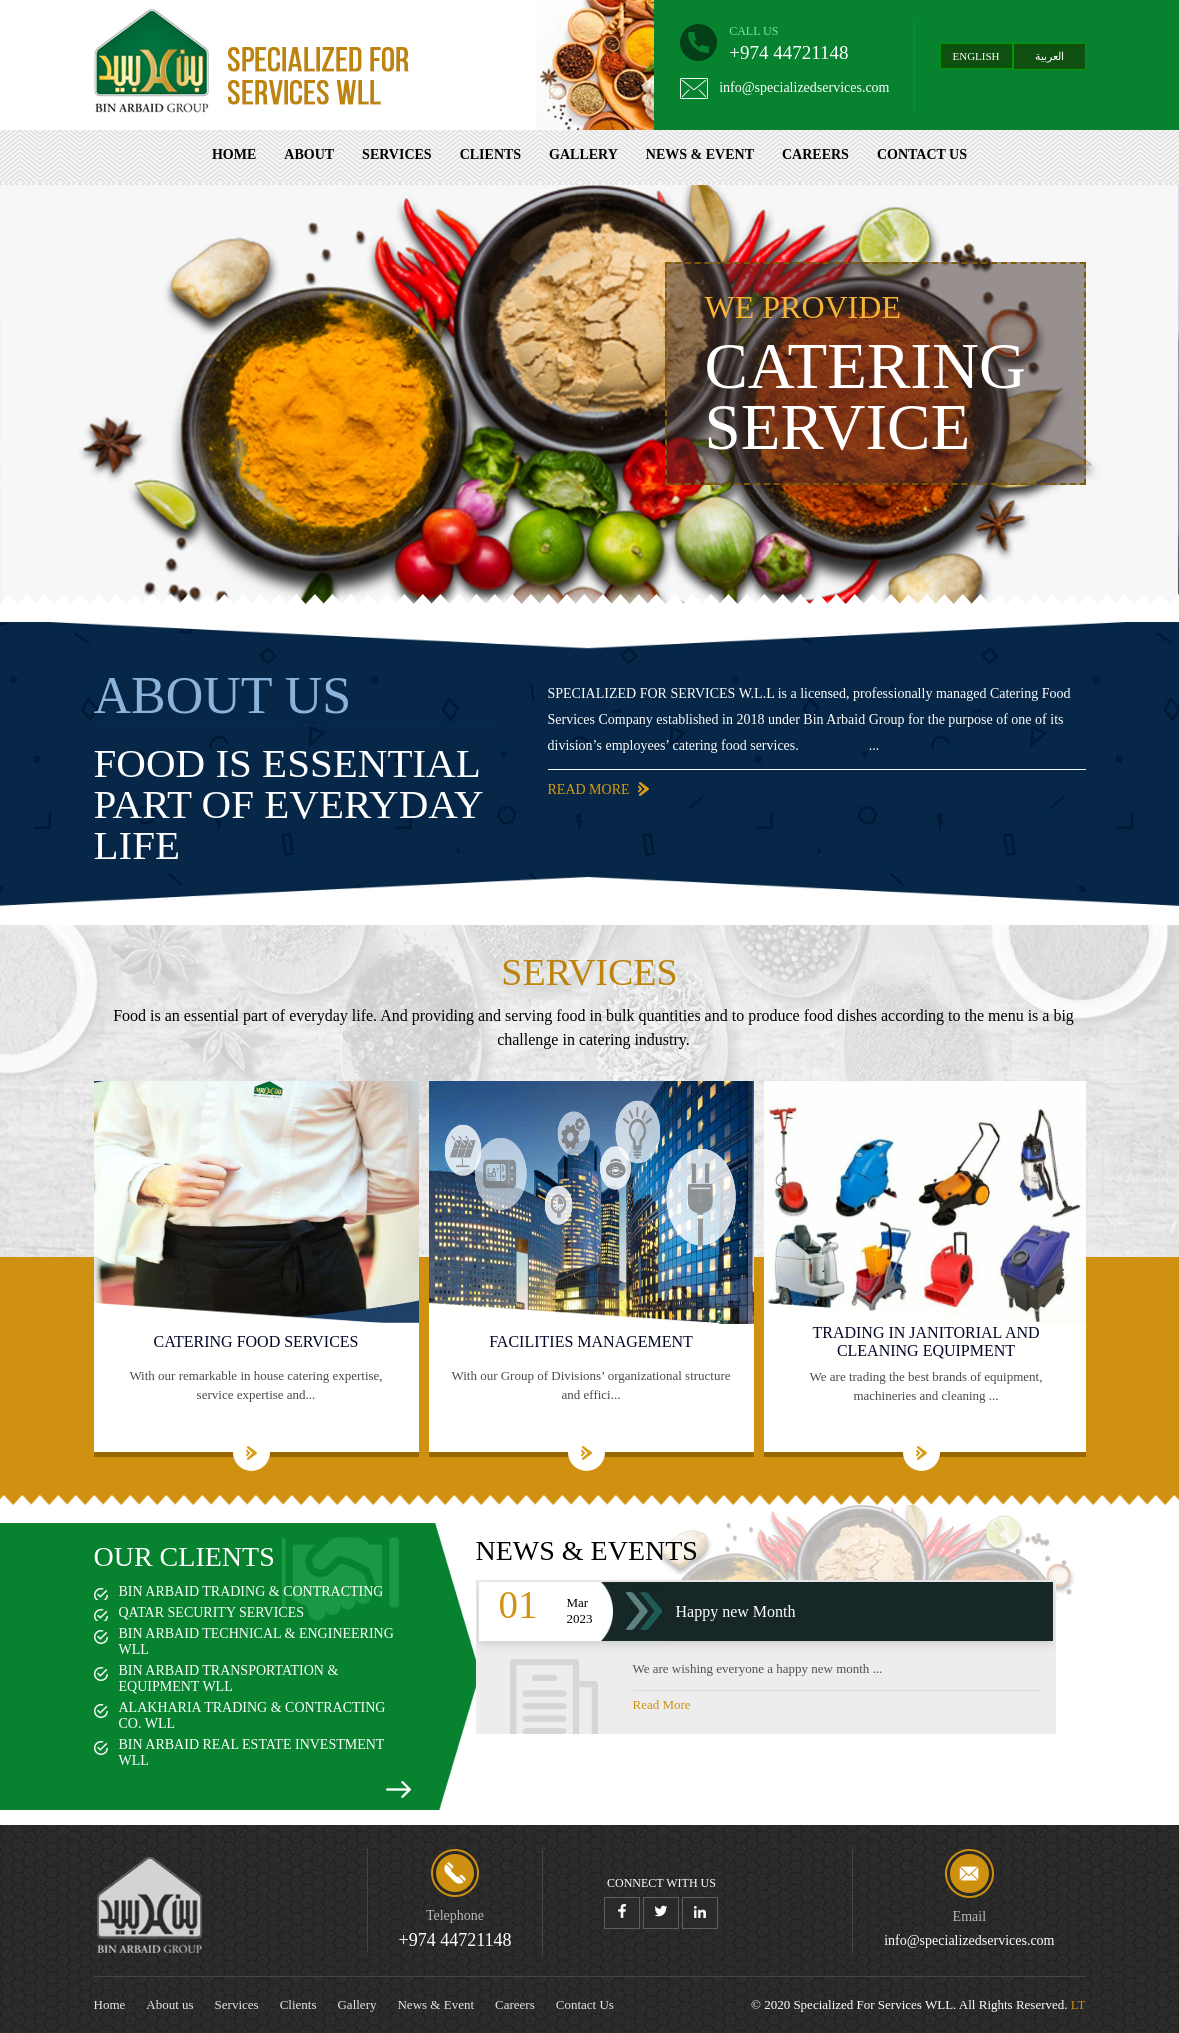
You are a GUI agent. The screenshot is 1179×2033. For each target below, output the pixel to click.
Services (397, 154)
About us (169, 2004)
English (976, 56)
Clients (490, 154)
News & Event (700, 154)
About (309, 154)
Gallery (583, 154)
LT (1078, 2004)
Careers (815, 154)
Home (234, 154)
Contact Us (922, 154)
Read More (553, 789)
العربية (1049, 56)
